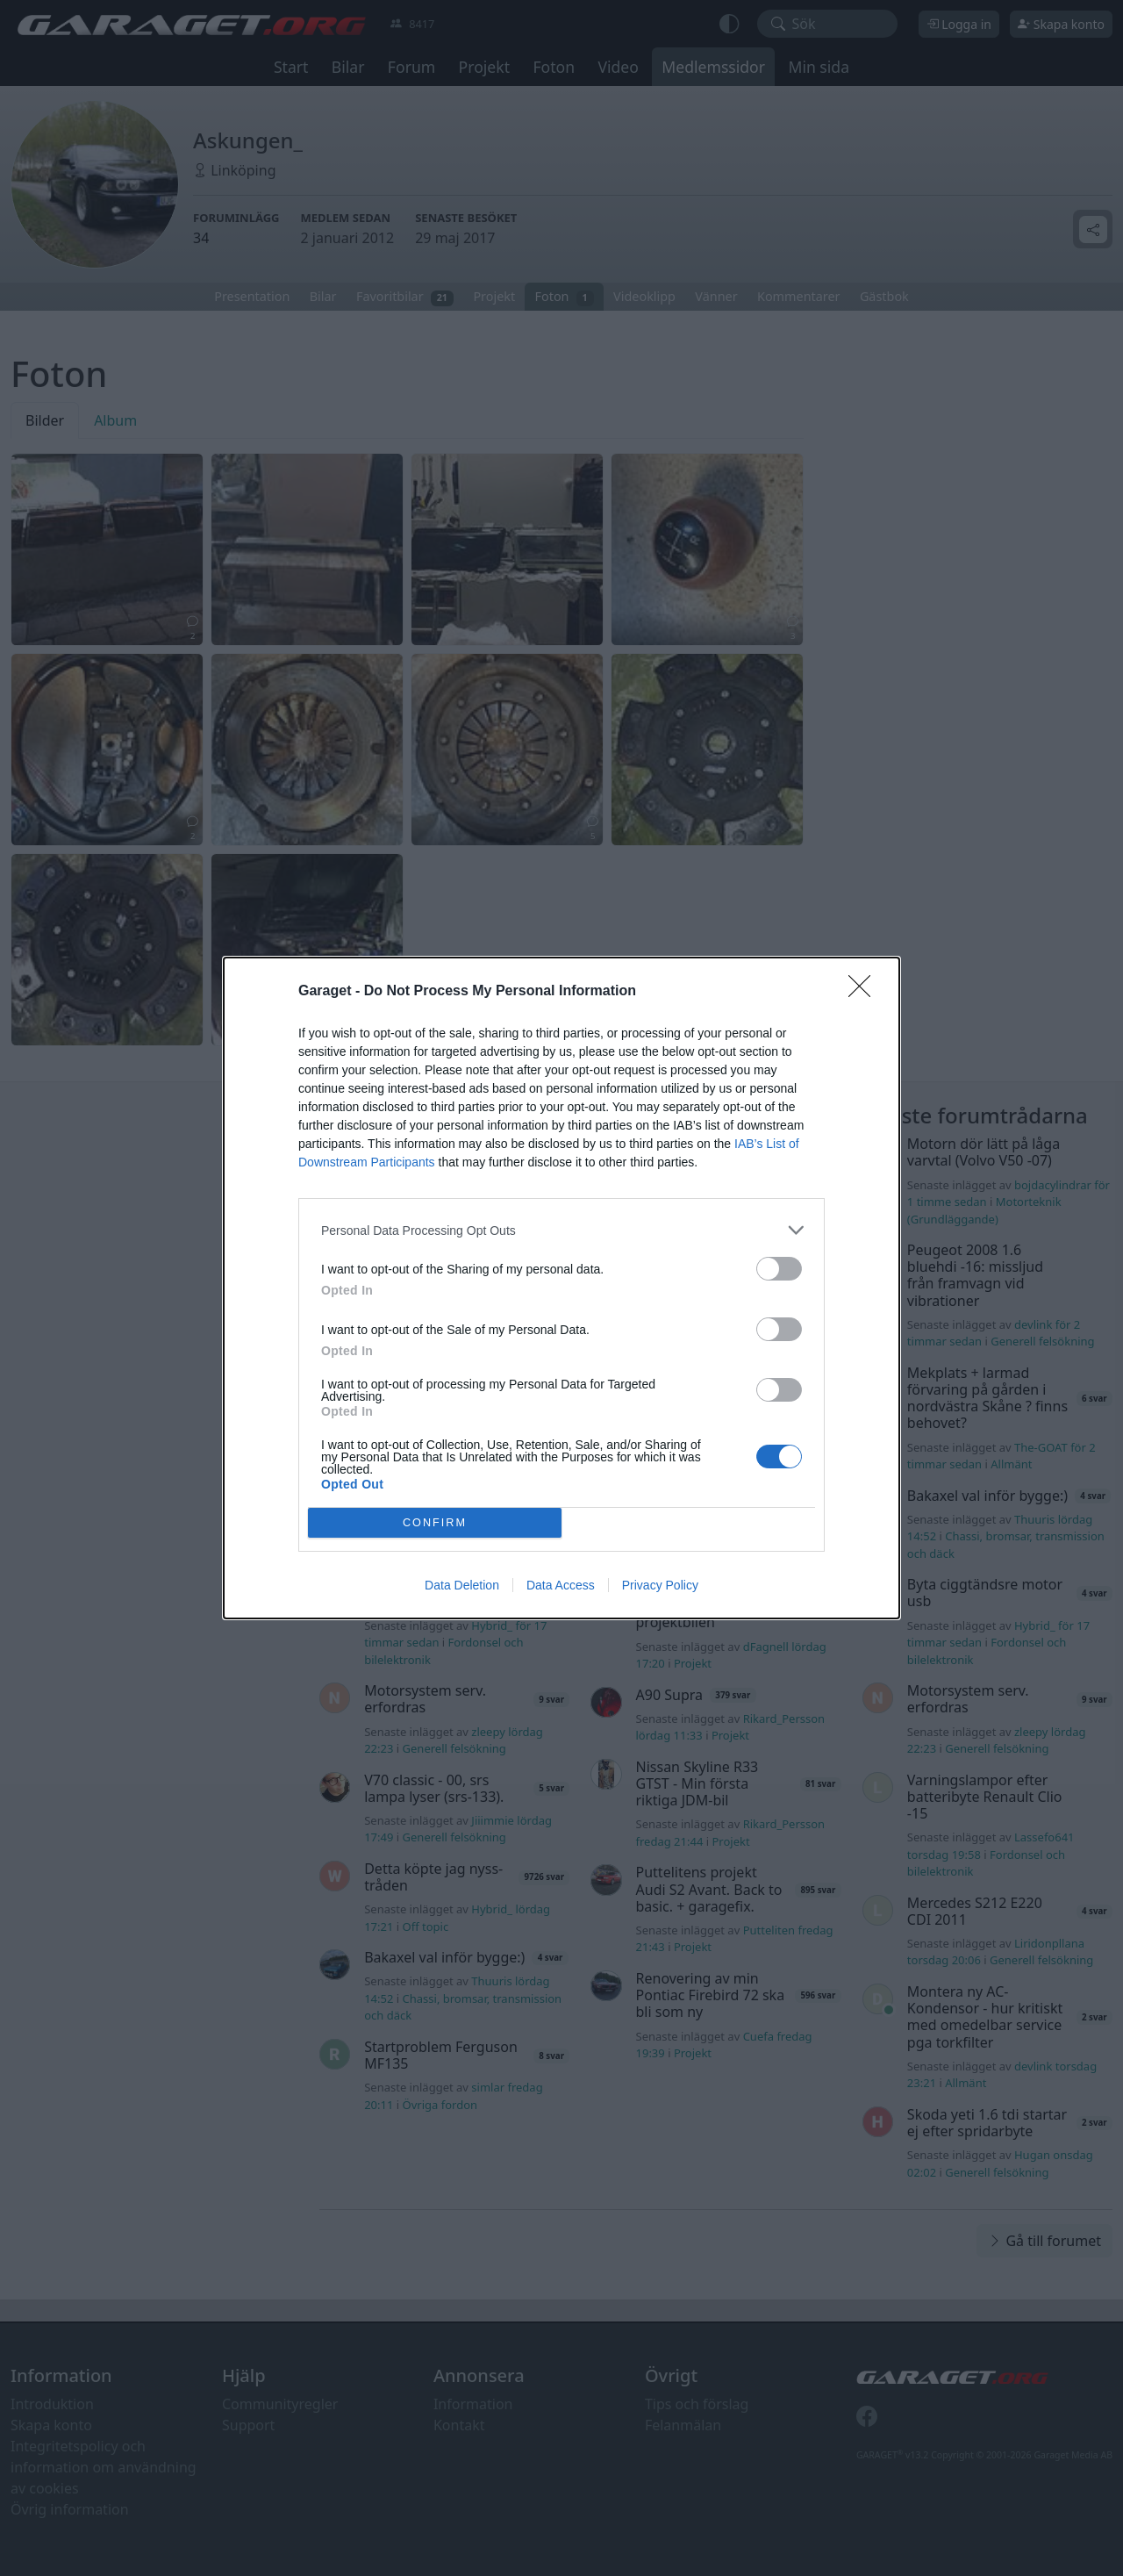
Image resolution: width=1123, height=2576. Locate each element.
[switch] (779, 1269)
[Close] (865, 991)
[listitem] (561, 1230)
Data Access (560, 1585)
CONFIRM (435, 1523)
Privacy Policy (660, 1585)
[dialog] (561, 1288)
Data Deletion (462, 1585)
